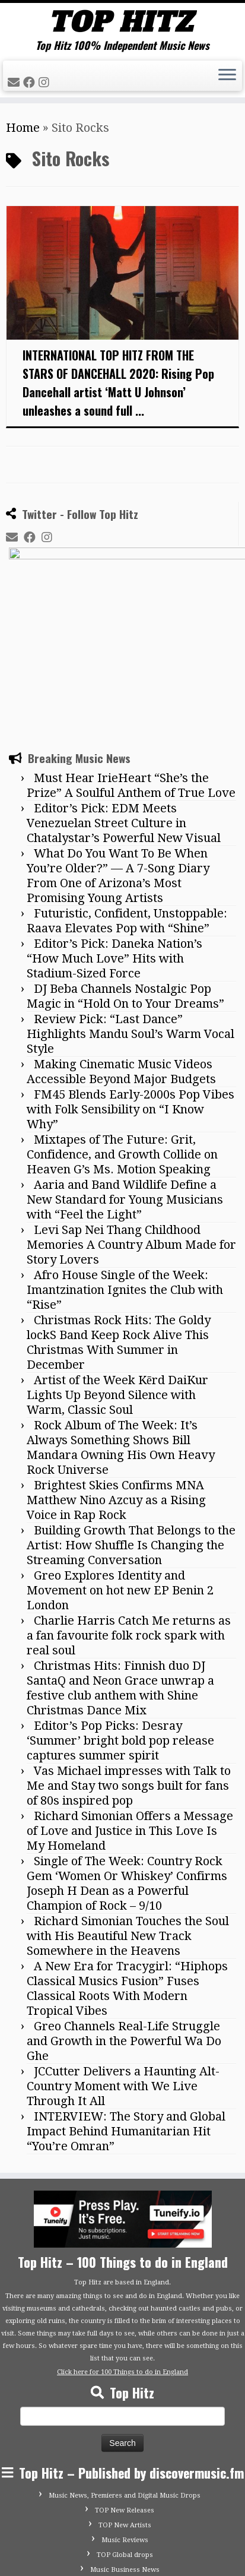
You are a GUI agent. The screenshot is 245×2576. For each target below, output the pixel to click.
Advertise (125, 2493)
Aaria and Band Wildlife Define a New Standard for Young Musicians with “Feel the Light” (125, 1078)
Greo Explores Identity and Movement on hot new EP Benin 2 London (120, 1469)
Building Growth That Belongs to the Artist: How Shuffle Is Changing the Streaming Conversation (131, 1424)
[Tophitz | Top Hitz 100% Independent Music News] (122, 21)
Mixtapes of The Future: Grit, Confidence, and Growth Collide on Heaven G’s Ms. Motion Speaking (122, 1033)
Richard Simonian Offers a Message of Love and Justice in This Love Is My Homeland (130, 1710)
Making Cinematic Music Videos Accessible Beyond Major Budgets (121, 950)
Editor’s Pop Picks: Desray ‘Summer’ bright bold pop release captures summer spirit (120, 1619)
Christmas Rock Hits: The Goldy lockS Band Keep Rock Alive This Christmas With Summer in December (119, 1221)
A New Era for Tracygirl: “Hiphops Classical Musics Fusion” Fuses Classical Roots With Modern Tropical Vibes (127, 1867)
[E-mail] (15, 82)
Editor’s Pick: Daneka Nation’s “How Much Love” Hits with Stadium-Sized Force (114, 837)
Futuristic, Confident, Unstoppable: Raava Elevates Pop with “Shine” (127, 799)
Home (23, 128)
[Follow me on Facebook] (31, 82)
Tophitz (51, 2549)
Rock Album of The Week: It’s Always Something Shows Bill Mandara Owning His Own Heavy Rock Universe (121, 1326)
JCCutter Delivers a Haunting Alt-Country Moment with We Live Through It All (123, 1965)
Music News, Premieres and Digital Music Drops (125, 2374)
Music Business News (125, 2448)
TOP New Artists (124, 2404)
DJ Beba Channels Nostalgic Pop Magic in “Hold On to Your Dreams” (125, 875)
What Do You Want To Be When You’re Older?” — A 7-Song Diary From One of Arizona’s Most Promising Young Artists (118, 754)
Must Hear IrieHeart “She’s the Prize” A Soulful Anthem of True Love (131, 664)
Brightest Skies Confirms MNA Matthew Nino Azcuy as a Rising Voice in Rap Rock (116, 1379)
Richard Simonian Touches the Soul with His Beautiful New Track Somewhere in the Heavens (128, 1815)
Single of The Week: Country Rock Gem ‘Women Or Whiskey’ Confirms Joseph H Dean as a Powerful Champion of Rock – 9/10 (127, 1762)
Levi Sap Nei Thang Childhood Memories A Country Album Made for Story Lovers (131, 1123)
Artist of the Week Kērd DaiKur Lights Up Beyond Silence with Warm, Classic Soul (117, 1274)
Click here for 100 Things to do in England (122, 2251)
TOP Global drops (125, 2434)
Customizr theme (206, 2549)
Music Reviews (124, 2419)
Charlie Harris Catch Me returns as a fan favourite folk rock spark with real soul (129, 1514)
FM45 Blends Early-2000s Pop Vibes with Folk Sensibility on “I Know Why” (130, 988)
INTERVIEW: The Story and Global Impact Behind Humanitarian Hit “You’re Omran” (126, 2010)
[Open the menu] (227, 76)
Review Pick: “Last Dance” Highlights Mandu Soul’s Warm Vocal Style (130, 913)
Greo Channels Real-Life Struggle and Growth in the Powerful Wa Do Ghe (124, 1920)
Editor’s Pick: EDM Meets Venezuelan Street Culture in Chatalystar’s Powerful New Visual (124, 702)
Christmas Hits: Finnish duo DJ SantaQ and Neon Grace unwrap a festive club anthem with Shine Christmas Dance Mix (120, 1566)
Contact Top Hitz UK (125, 2478)
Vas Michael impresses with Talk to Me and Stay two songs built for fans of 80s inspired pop (129, 1664)
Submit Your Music (124, 2463)
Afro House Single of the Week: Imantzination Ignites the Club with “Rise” (125, 1169)
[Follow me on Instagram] (46, 82)
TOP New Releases (124, 2389)
